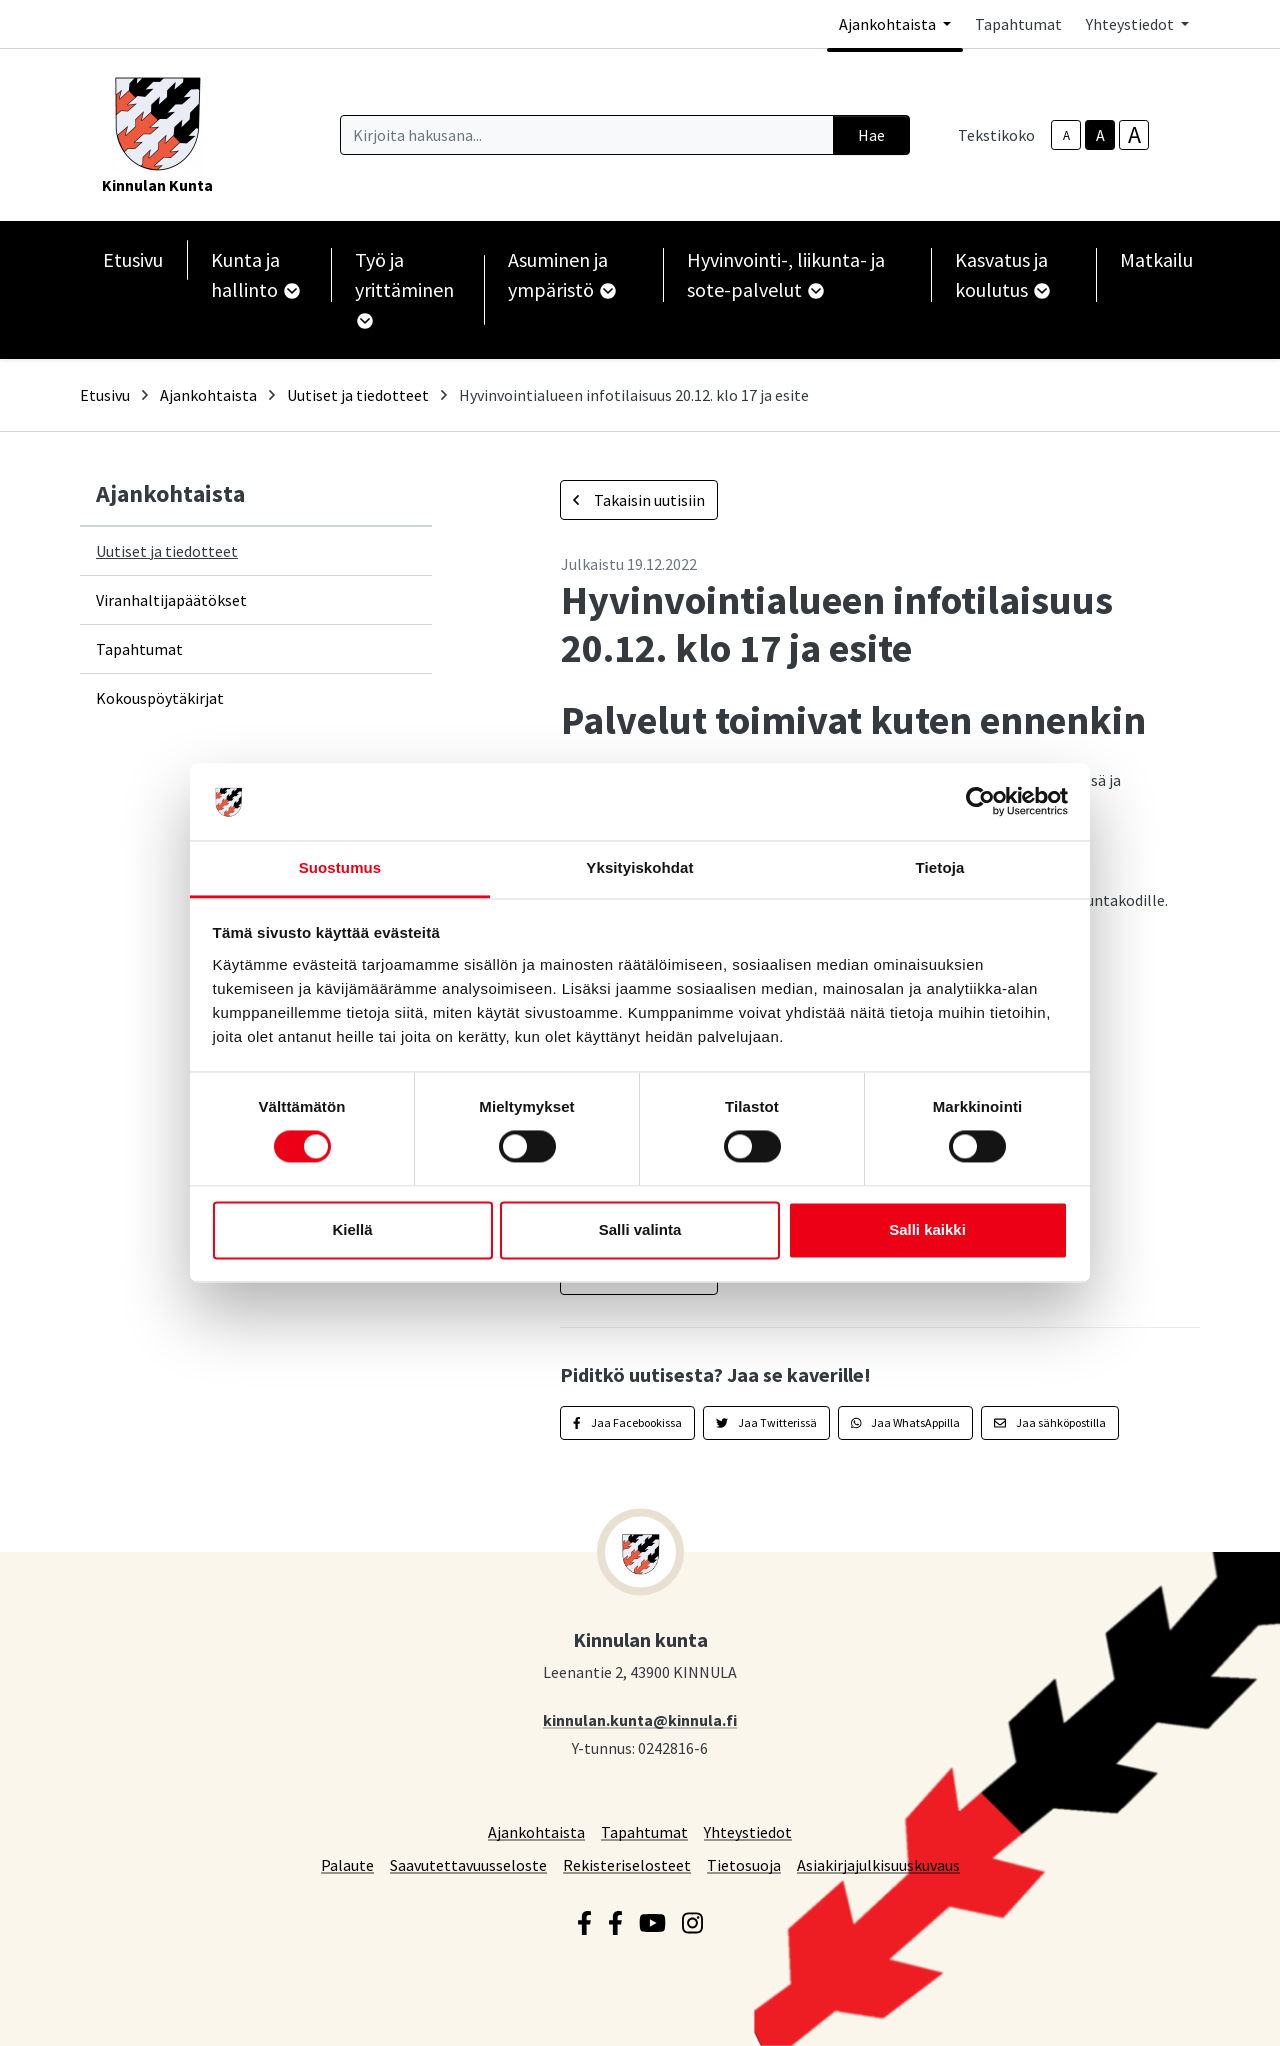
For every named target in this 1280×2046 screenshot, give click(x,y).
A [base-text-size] (1100, 135)
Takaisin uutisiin (639, 500)
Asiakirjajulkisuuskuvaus (878, 1864)
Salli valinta (640, 1229)
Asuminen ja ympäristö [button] (561, 274)
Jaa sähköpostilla (1050, 1422)
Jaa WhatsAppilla (906, 1422)
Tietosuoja (744, 1864)
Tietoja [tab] (940, 867)
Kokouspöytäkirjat (160, 698)
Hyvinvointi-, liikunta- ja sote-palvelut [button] (786, 274)
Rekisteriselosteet (627, 1864)
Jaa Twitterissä (766, 1422)
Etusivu (133, 259)
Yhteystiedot (748, 1831)
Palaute (347, 1864)
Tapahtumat (1018, 24)
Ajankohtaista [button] (889, 24)
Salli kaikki (927, 1229)
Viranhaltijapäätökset (171, 600)
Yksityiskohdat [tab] (639, 867)
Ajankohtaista (208, 395)
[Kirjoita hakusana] (587, 135)
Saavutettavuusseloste (468, 1864)
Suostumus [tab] (340, 867)
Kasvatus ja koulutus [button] (1001, 274)
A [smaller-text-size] (1066, 135)
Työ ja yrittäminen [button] (404, 288)
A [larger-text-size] (1134, 135)
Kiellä (352, 1229)
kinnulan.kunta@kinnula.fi (640, 1719)
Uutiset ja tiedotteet (358, 395)
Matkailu (1156, 259)
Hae (871, 135)
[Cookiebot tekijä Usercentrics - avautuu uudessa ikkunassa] (980, 802)
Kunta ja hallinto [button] (254, 274)
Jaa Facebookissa (627, 1422)
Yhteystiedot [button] (1131, 24)
